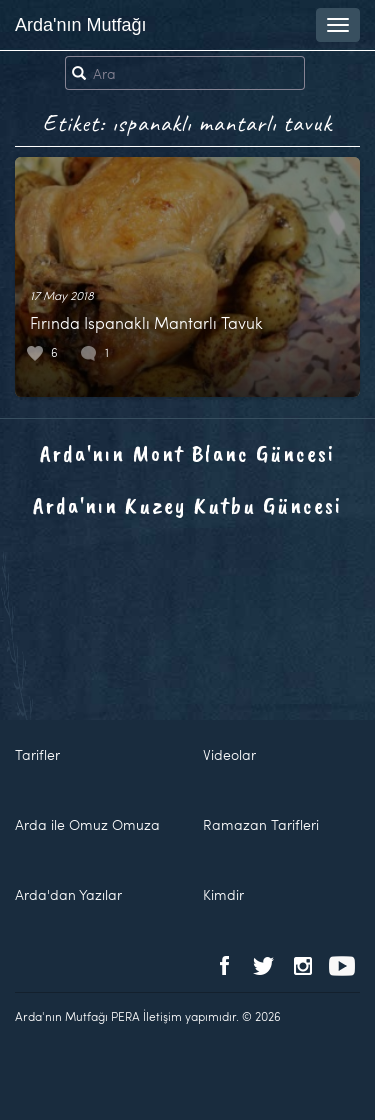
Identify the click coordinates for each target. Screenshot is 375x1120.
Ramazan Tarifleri (261, 824)
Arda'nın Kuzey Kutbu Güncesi (187, 505)
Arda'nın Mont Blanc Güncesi (187, 453)
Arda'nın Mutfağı (81, 25)
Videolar (229, 754)
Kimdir (223, 894)
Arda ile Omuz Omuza (87, 824)
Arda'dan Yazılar (68, 894)
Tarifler (37, 754)
